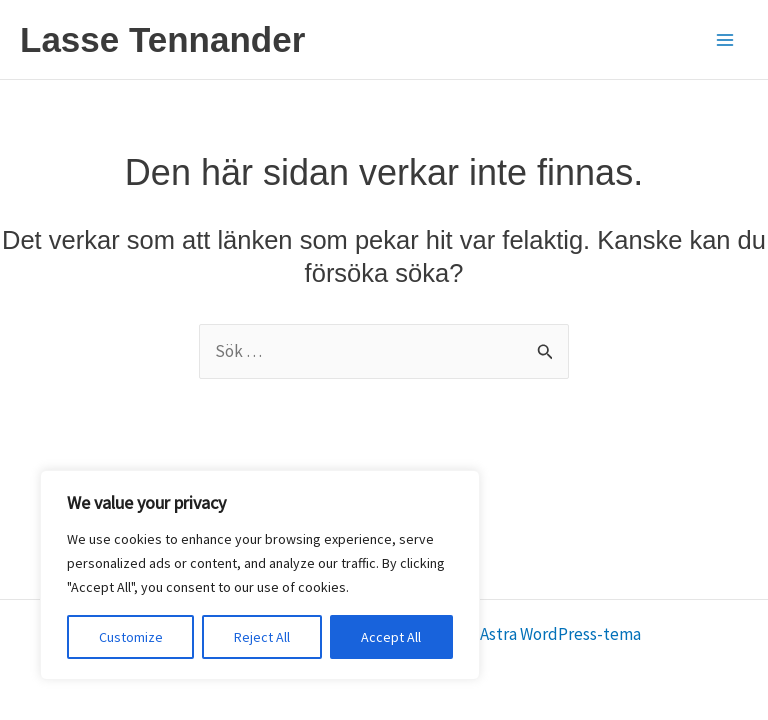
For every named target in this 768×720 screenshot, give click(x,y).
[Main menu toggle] (726, 40)
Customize (131, 637)
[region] (260, 575)
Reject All (262, 637)
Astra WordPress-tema (560, 634)
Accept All (391, 637)
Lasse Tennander (162, 39)
